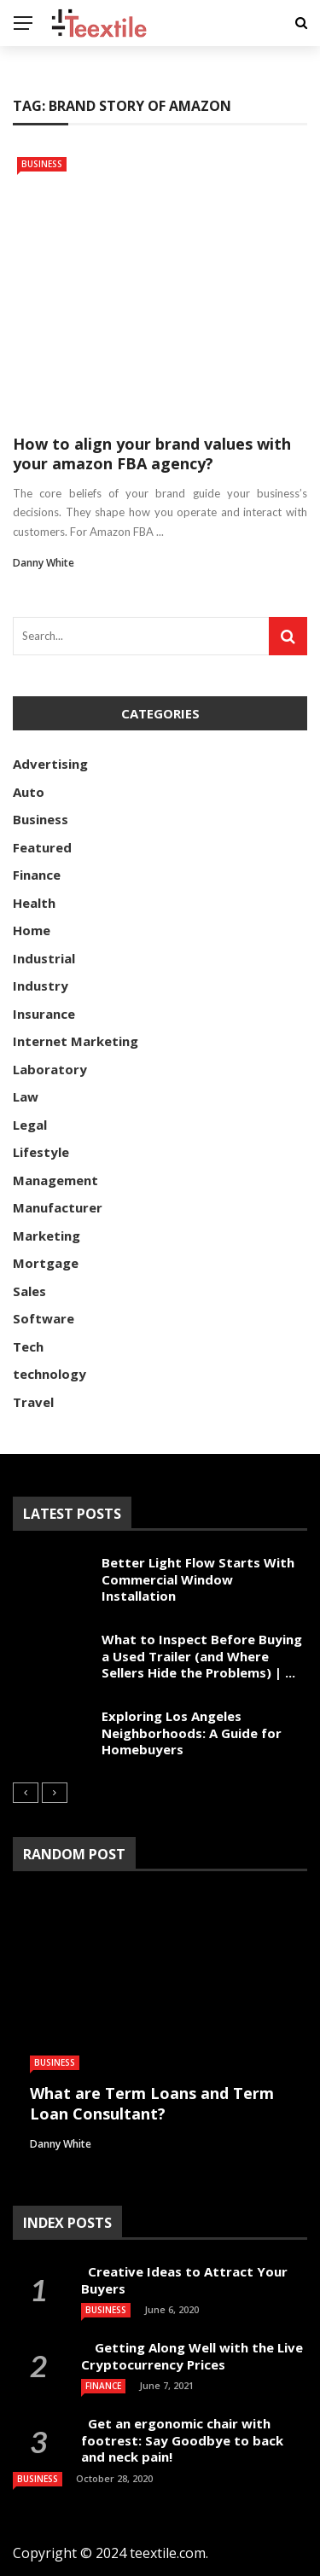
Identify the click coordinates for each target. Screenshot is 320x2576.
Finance (37, 874)
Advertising (50, 763)
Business (41, 164)
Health (34, 902)
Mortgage (46, 1262)
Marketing (46, 1235)
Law (25, 1096)
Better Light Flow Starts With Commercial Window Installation (198, 1579)
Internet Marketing (75, 1041)
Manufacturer (57, 1207)
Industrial (44, 958)
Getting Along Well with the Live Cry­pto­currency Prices (192, 2356)
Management (55, 1180)
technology (49, 1373)
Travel (33, 1401)
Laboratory (50, 1069)
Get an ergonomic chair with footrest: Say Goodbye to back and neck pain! (182, 2440)
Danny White (43, 562)
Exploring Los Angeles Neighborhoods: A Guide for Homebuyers (192, 1732)
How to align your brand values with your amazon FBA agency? (152, 453)
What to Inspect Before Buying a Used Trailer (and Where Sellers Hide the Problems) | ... (202, 1656)
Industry (40, 985)
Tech (28, 1346)
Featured (42, 847)
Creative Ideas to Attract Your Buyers (184, 2280)
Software (43, 1318)
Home (31, 930)
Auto (28, 791)
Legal (30, 1124)
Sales (29, 1291)
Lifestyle (41, 1151)
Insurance (44, 1013)
